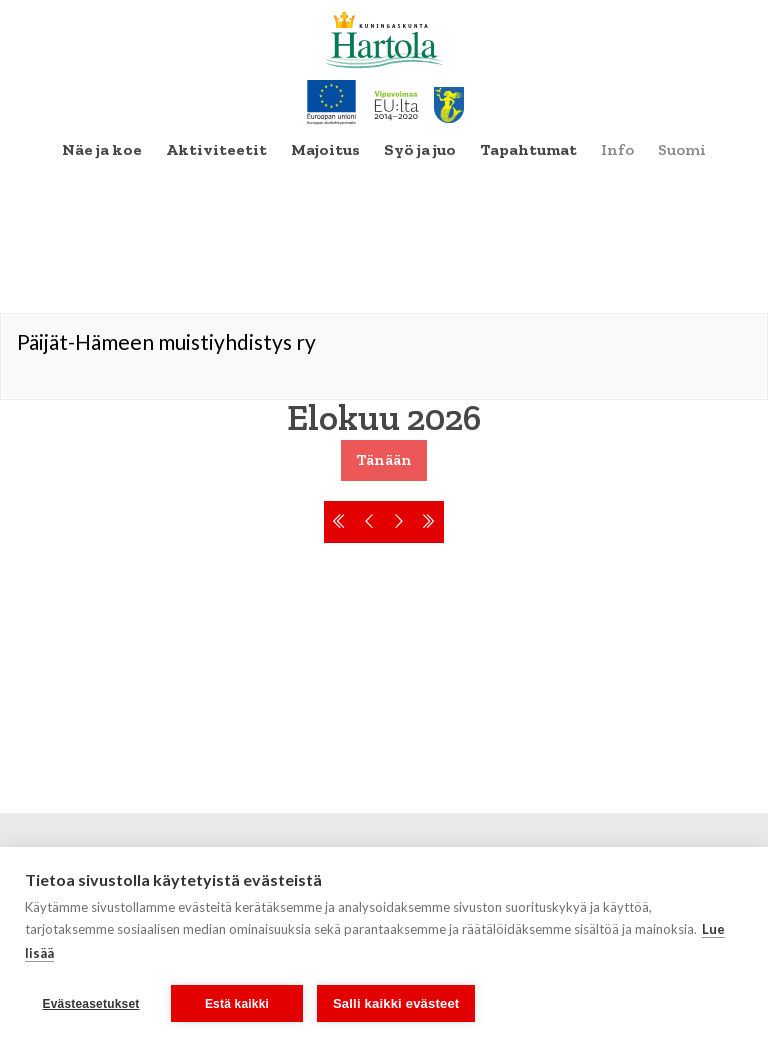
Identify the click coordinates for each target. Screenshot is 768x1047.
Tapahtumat (528, 149)
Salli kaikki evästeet (396, 1003)
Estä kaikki (237, 1004)
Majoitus (325, 149)
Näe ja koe (102, 149)
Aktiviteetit (216, 149)
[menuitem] (102, 150)
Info (617, 149)
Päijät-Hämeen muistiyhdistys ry (166, 341)
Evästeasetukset (90, 1004)
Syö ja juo (420, 149)
